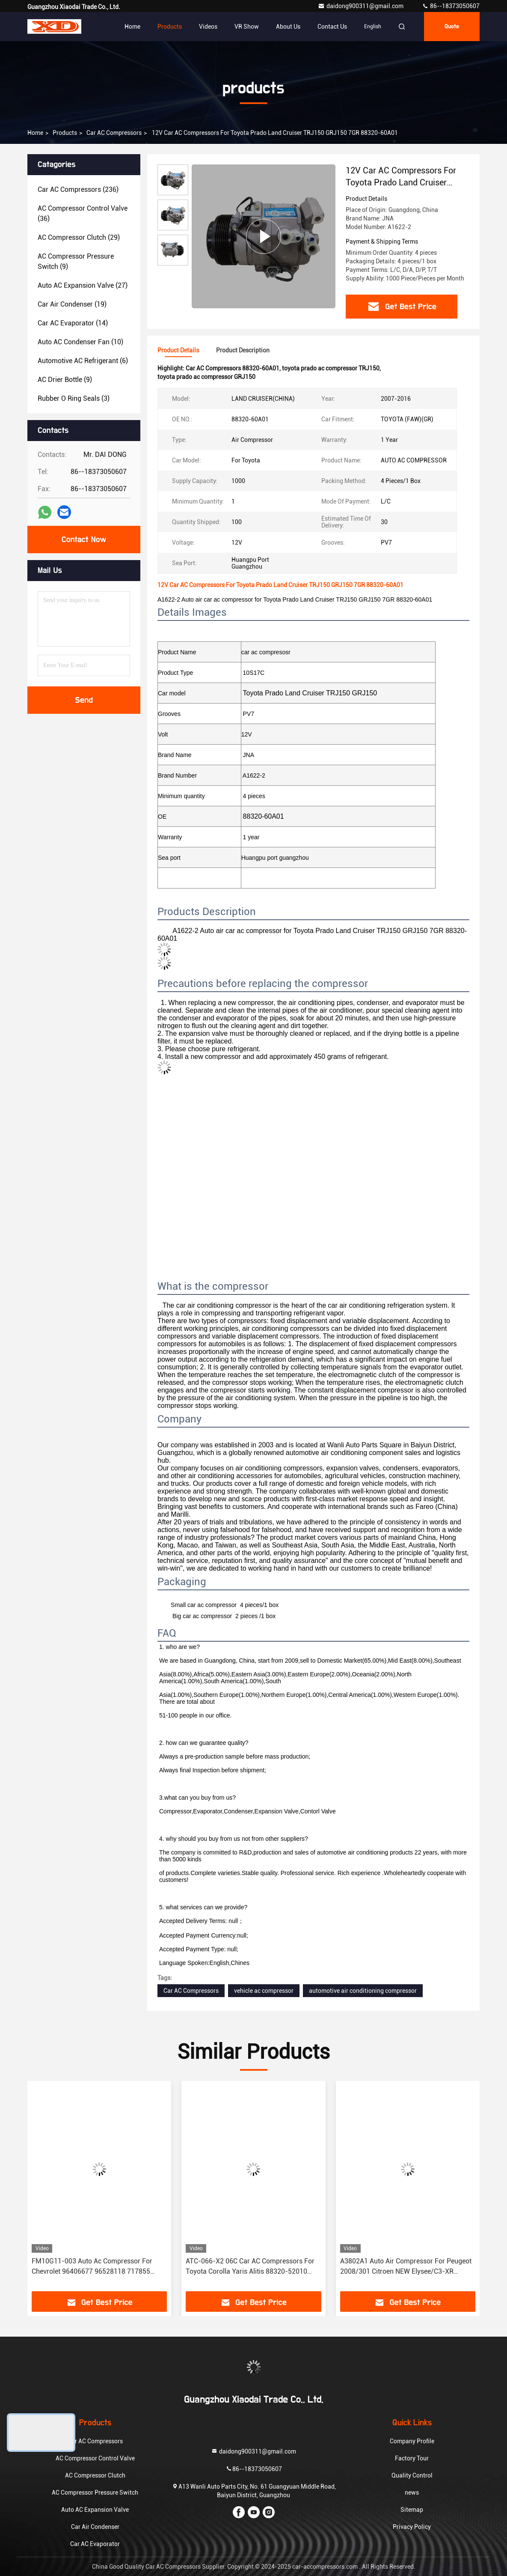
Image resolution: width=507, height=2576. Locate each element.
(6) (83, 361)
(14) (73, 323)
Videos (208, 26)
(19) (72, 304)
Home (132, 26)
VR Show (246, 26)
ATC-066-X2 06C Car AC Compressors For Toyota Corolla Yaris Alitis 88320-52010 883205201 (250, 2267)
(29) (79, 237)
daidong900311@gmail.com (361, 6)
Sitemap (411, 2509)
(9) (76, 261)
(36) (82, 213)
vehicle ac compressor (264, 1990)
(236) (78, 189)
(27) (82, 285)
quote (452, 27)
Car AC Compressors (114, 132)
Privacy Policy (412, 2526)
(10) (80, 342)
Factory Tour (412, 2458)
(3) (74, 398)
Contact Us (332, 26)
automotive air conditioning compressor (363, 1990)
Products (169, 26)
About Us (288, 26)
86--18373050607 (451, 6)
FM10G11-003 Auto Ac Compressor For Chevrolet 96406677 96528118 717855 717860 (92, 2267)
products (65, 132)
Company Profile (412, 2441)
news (412, 2492)
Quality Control (412, 2475)
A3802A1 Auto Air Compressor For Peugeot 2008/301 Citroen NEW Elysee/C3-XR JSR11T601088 (405, 2267)
